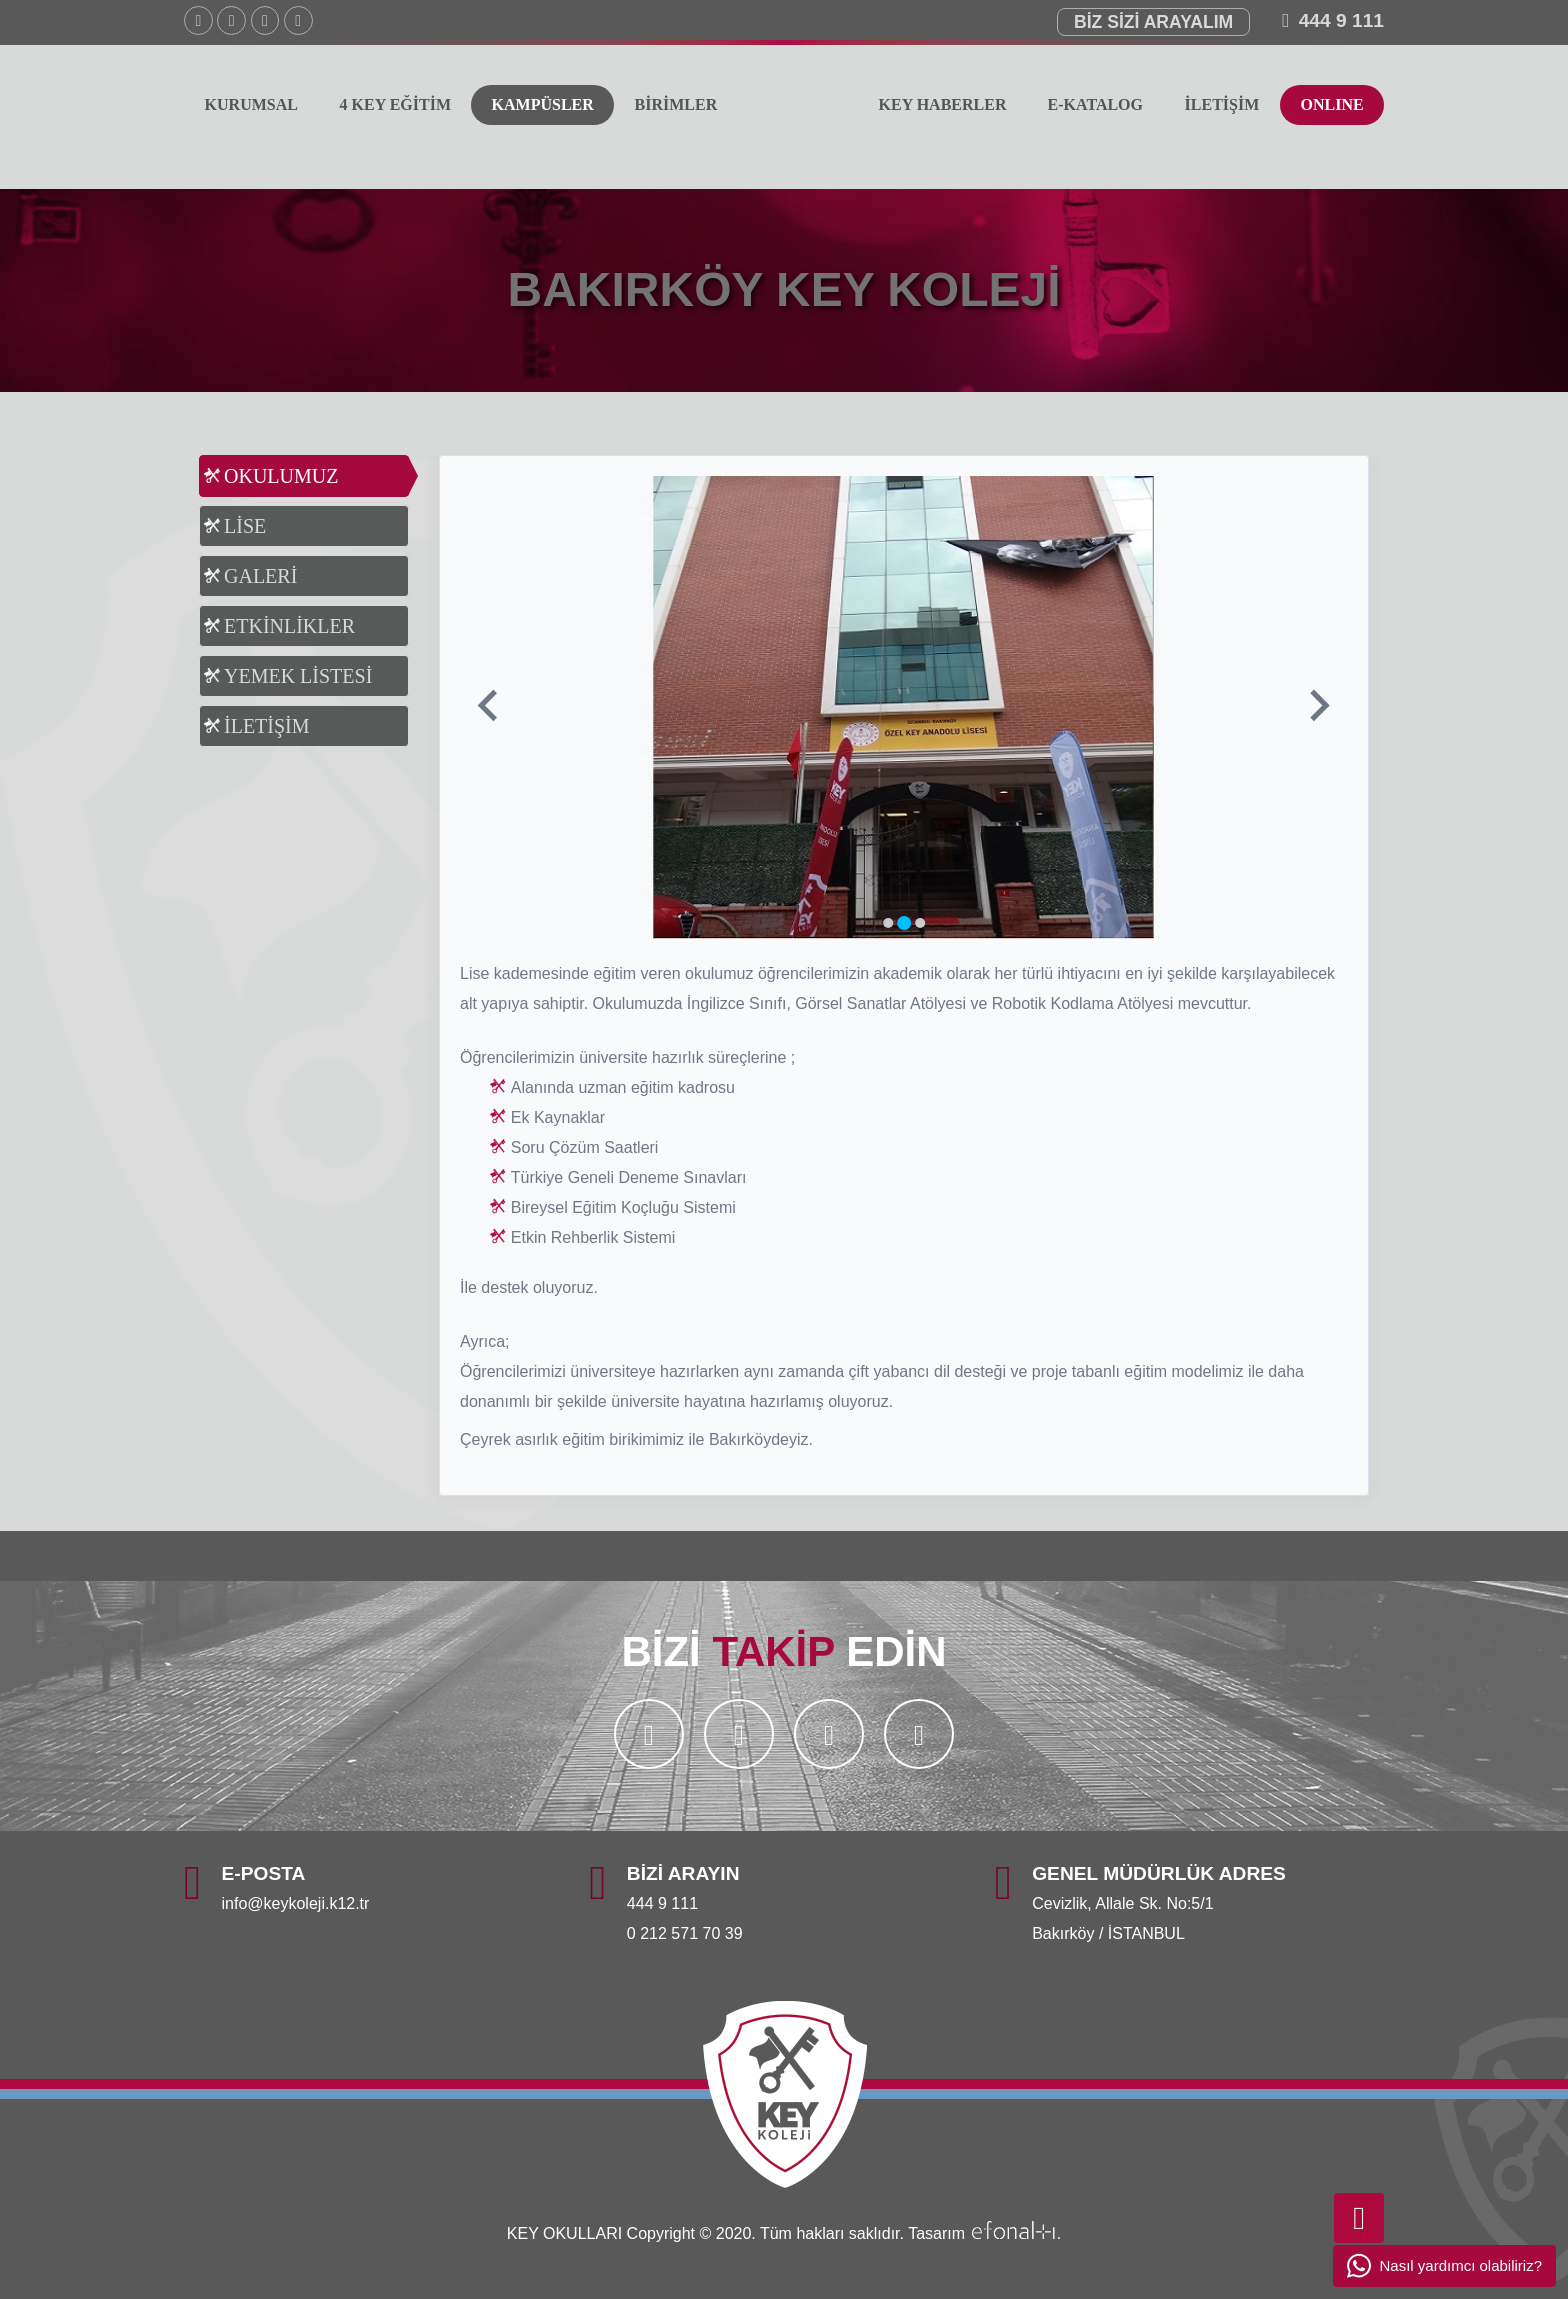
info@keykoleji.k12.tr (296, 1903)
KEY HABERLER (943, 104)
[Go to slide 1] (888, 923)
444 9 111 (1341, 20)
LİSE (245, 526)
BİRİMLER (676, 104)
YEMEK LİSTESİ (298, 676)
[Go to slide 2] (904, 923)
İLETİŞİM (1222, 104)
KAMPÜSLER (543, 104)
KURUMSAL (251, 104)
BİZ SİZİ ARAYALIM (1153, 22)
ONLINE (1331, 104)
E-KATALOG (1095, 104)
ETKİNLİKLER (289, 626)
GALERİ (260, 576)
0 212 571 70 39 (685, 1933)
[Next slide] (1317, 707)
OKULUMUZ (281, 476)
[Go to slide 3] (920, 923)
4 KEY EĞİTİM (394, 104)
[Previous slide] (489, 707)
